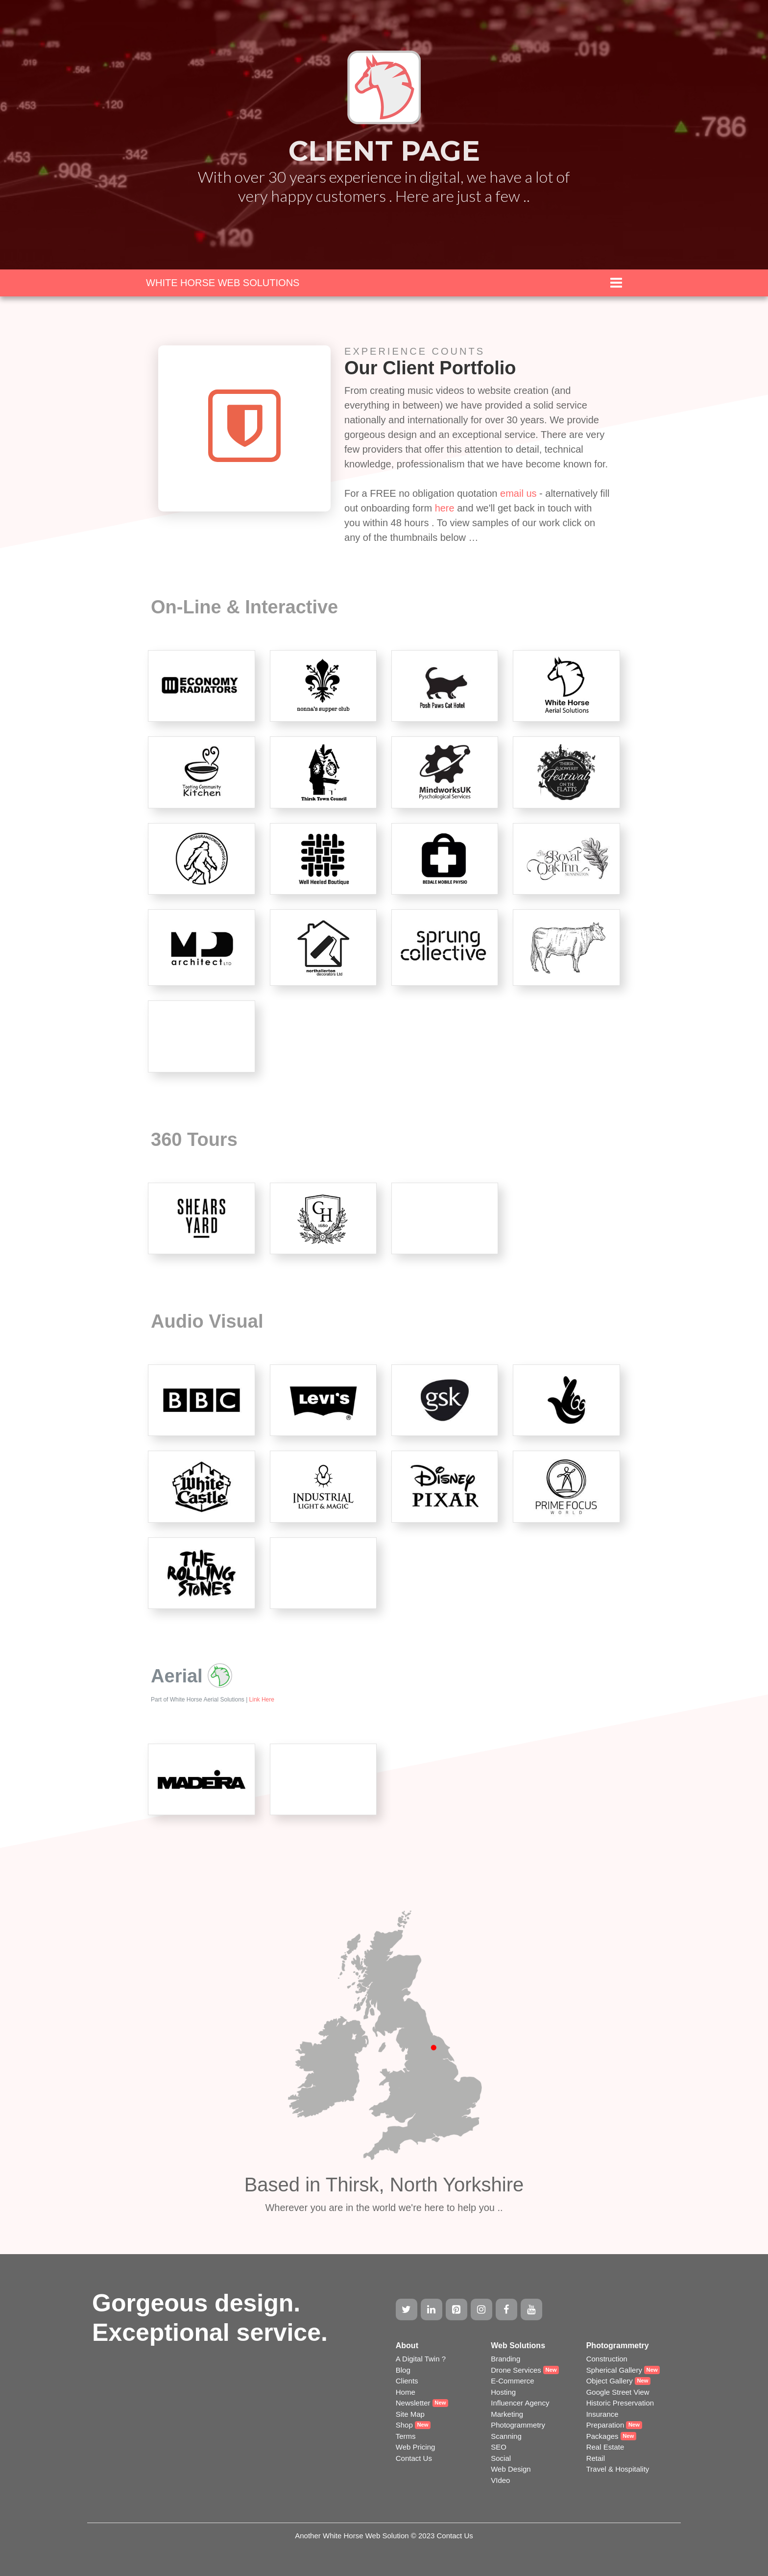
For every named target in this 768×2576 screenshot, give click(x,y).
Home (405, 2392)
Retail (595, 2458)
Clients (407, 2381)
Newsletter (413, 2403)
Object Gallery (609, 2381)
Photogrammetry (518, 2425)
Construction (606, 2359)
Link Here (261, 1699)
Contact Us (414, 2458)
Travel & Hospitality (617, 2469)
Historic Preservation (620, 2403)
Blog (403, 2370)
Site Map (410, 2414)
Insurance (602, 2414)
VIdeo (500, 2480)
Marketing (507, 2414)
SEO (498, 2447)
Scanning (506, 2436)
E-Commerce (512, 2381)
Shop (404, 2425)
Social (501, 2458)
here (446, 508)
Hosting (503, 2392)
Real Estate (605, 2447)
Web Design (510, 2469)
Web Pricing (415, 2447)
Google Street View (617, 2392)
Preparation (605, 2425)
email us (518, 493)
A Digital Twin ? (421, 2359)
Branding (505, 2359)
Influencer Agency (520, 2403)
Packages (602, 2436)
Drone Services (516, 2370)
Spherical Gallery (614, 2370)
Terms (406, 2436)
